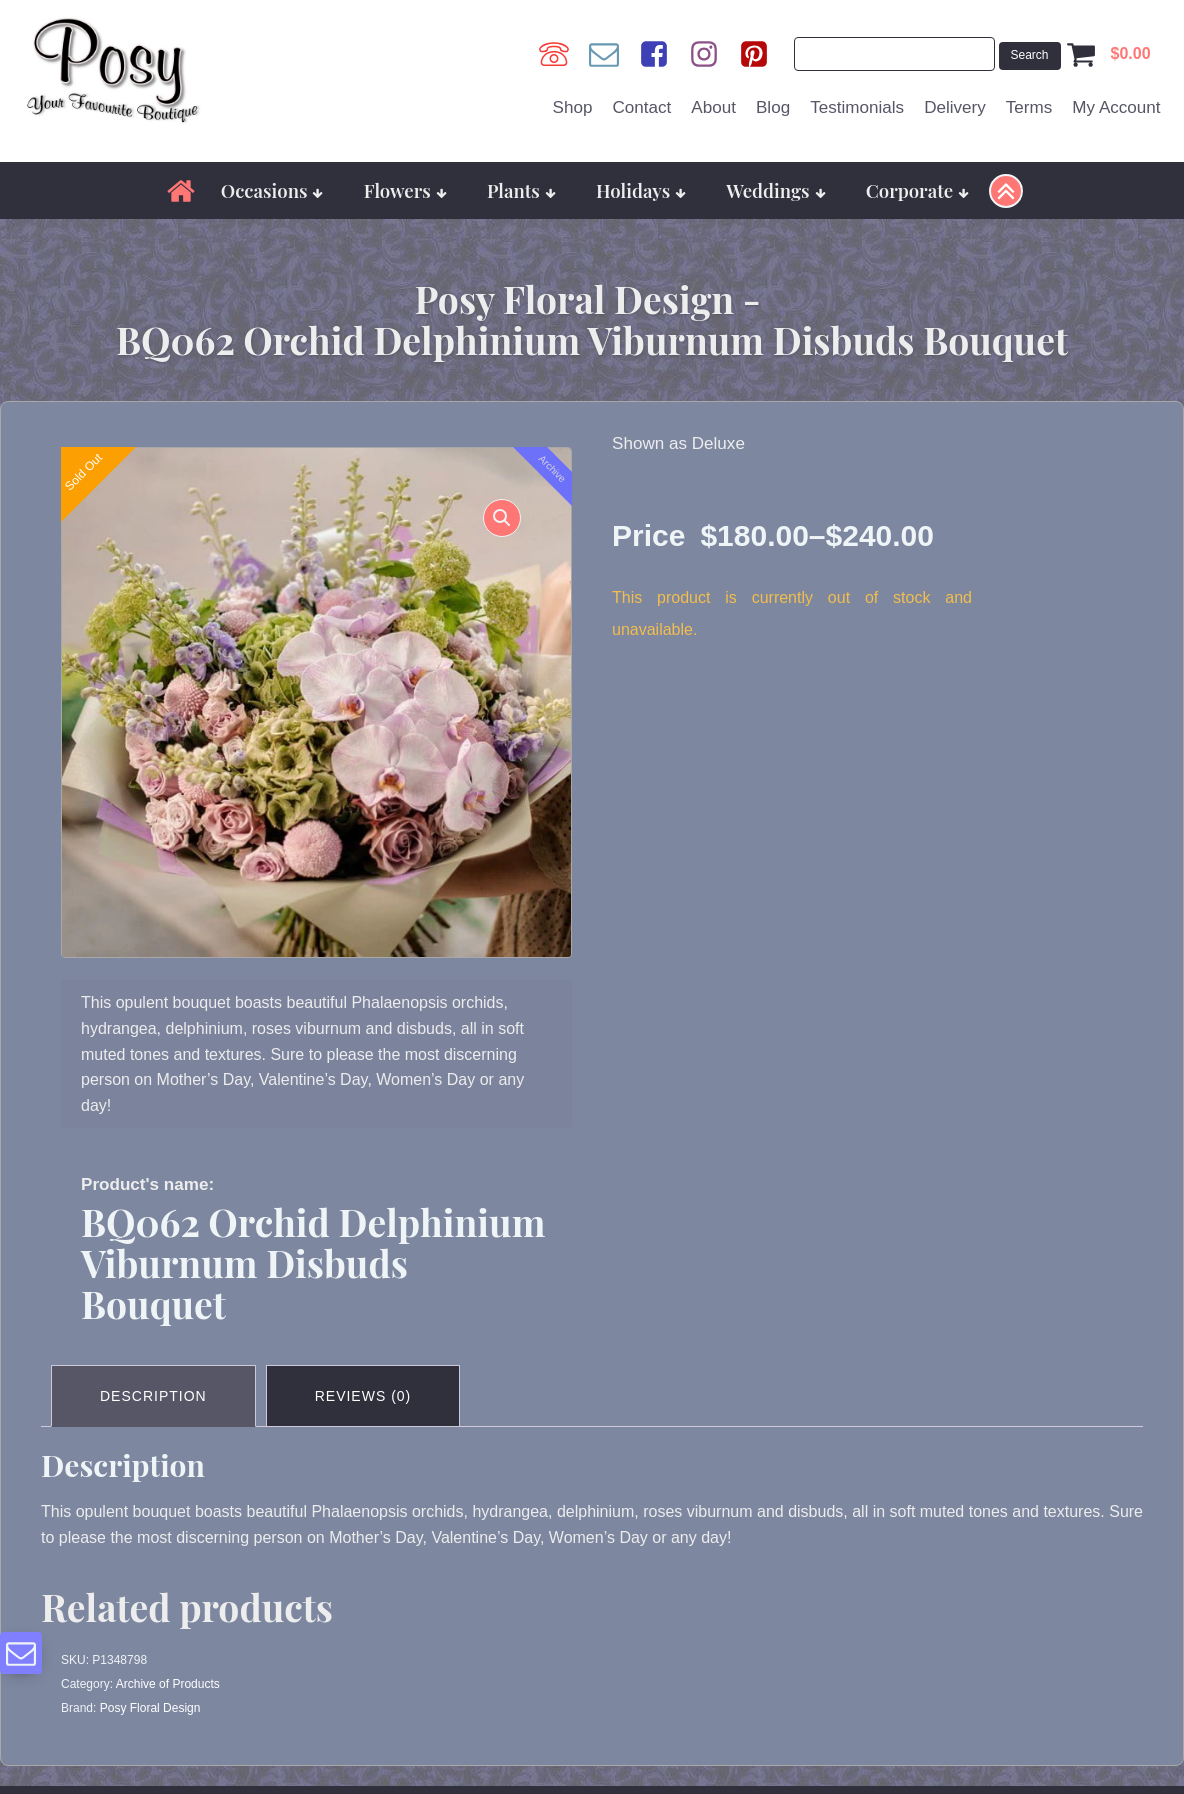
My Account (1116, 107)
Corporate (918, 190)
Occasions (272, 190)
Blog (773, 107)
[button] (502, 518)
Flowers (405, 190)
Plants (521, 190)
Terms (1029, 107)
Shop (573, 107)
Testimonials (857, 107)
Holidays (641, 190)
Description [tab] (153, 1396)
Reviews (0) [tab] (363, 1396)
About (713, 107)
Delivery (955, 107)
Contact (641, 107)
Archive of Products (168, 1684)
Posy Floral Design (150, 1708)
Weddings (775, 190)
